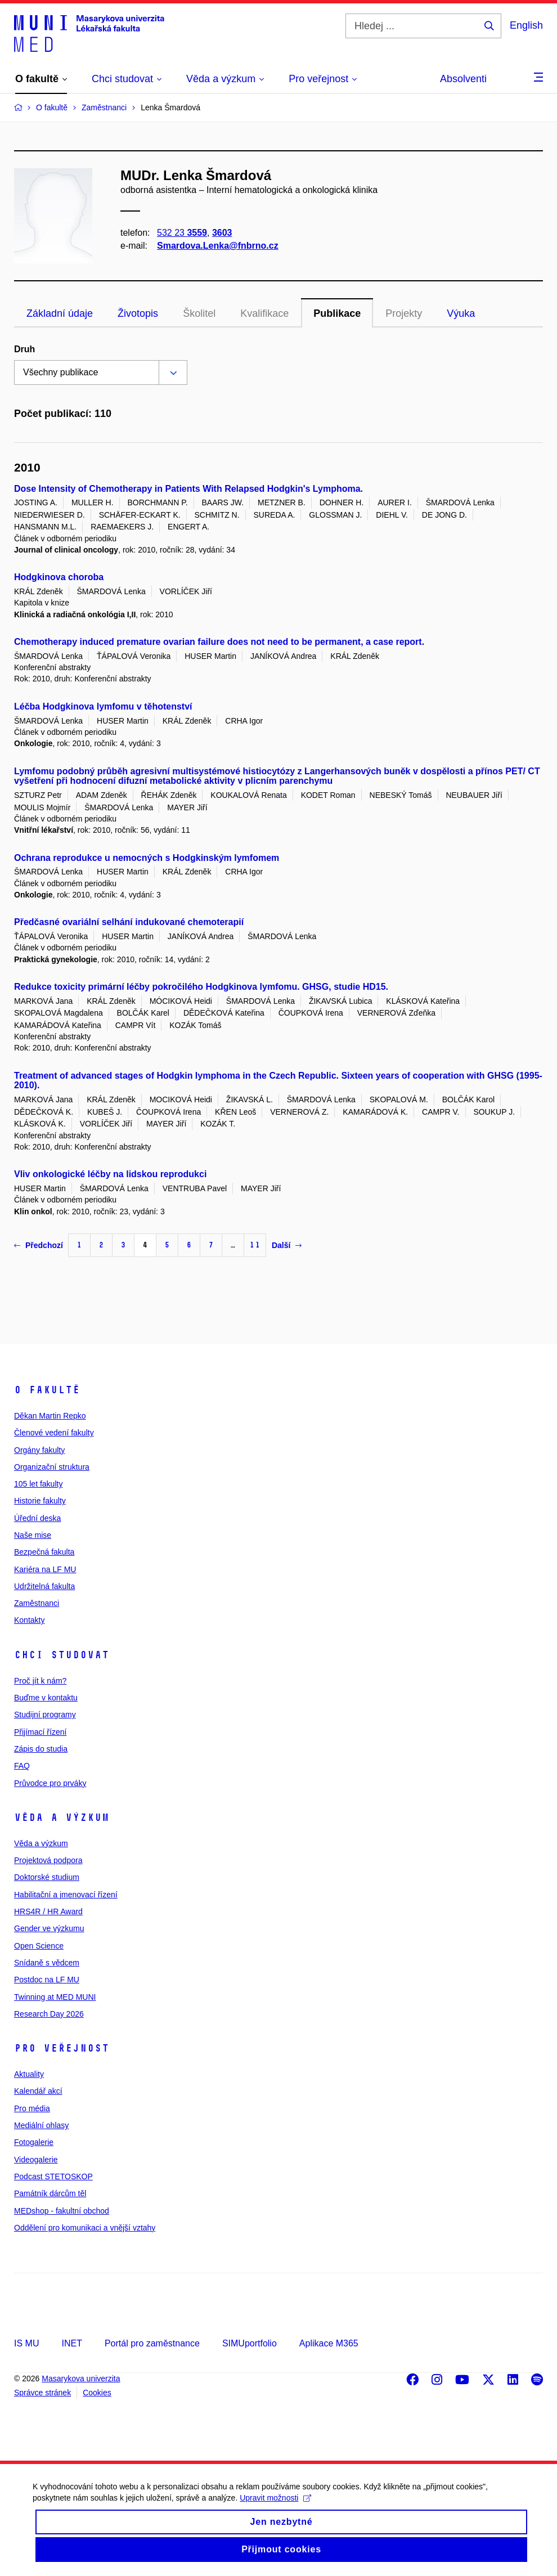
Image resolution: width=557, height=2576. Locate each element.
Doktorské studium (46, 1877)
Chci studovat (61, 1655)
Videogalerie (36, 2159)
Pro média (32, 2108)
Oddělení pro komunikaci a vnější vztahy (84, 2227)
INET (71, 2343)
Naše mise (32, 1535)
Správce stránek (42, 2392)
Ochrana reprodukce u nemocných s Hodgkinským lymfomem (146, 858)
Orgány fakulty (39, 1450)
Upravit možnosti (276, 2506)
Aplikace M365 (328, 2343)
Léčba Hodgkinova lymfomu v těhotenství (103, 706)
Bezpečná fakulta (44, 1551)
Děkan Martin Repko (50, 1415)
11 (254, 1245)
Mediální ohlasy (41, 2125)
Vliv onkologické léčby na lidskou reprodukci (110, 1174)
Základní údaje (59, 313)
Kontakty (29, 1619)
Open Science (39, 1945)
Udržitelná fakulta (44, 1586)
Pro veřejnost (61, 2048)
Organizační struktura (51, 1466)
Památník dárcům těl (50, 2193)
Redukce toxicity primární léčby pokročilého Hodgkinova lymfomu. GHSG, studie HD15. (201, 986)
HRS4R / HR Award (48, 1911)
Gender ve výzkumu (49, 1928)
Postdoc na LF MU (46, 1979)
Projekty (403, 313)
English (526, 25)
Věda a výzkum (61, 1817)
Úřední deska (37, 1518)
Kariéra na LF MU (45, 1569)
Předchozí (38, 1245)
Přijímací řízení (40, 1731)
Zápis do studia (41, 1748)
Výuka (461, 313)
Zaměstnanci (36, 1603)
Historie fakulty (40, 1500)
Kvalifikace (264, 313)
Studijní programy (45, 1714)
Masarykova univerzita (81, 2378)
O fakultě (47, 1390)
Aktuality (29, 2074)
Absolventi (463, 78)
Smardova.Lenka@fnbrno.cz (217, 245)
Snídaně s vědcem (46, 1962)
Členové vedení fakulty (54, 1432)
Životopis (138, 313)
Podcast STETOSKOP (53, 2176)
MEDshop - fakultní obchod (61, 2210)
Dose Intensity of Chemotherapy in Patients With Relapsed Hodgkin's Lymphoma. (188, 488)
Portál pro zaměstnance (152, 2343)
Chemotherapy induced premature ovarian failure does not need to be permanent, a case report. (219, 642)
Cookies (97, 2392)
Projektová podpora (48, 1860)
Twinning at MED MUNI (55, 1996)
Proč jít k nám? (40, 1680)
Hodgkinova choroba (59, 577)
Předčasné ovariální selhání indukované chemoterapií (129, 922)
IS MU (26, 2343)
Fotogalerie (33, 2142)
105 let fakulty (38, 1483)
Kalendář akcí (38, 2090)
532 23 (182, 232)
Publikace (337, 313)
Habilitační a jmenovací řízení (66, 1894)
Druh (24, 349)
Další (287, 1245)
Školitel (199, 313)
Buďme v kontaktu (46, 1697)
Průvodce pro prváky (50, 1783)
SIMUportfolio (249, 2343)
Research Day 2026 (49, 2013)
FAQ (22, 1765)
